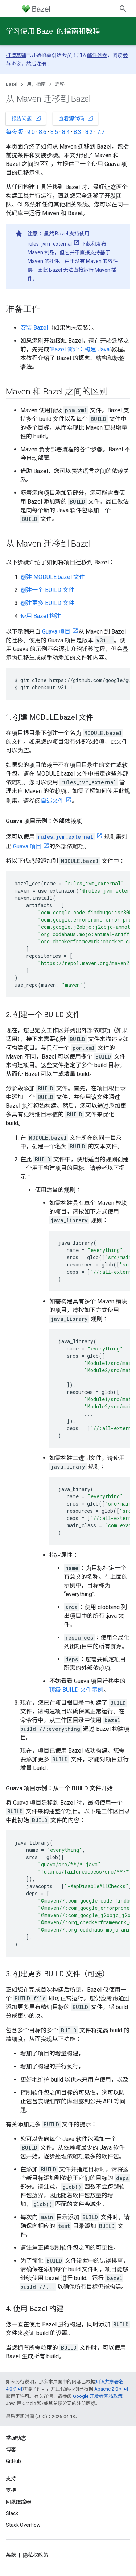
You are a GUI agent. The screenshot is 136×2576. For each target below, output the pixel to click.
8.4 (66, 132)
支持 (11, 2490)
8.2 (89, 132)
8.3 (77, 132)
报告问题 (26, 118)
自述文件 (52, 800)
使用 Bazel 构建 (40, 616)
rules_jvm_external (50, 244)
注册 (41, 64)
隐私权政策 (35, 2555)
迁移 (60, 84)
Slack (12, 2513)
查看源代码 (76, 118)
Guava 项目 (56, 631)
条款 (11, 2555)
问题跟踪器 (18, 2502)
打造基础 (16, 55)
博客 (11, 2449)
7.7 (100, 132)
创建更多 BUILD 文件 (47, 603)
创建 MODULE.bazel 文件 (52, 576)
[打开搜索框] (123, 8)
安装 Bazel (34, 327)
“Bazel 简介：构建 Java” (80, 349)
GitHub (13, 2461)
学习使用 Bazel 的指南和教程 (53, 31)
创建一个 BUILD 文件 (47, 589)
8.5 (54, 132)
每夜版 (14, 132)
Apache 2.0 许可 (111, 2389)
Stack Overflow (23, 2525)
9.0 (31, 132)
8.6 (42, 132)
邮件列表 (97, 55)
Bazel (11, 84)
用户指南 (36, 84)
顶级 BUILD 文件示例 (76, 1689)
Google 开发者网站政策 (98, 2396)
